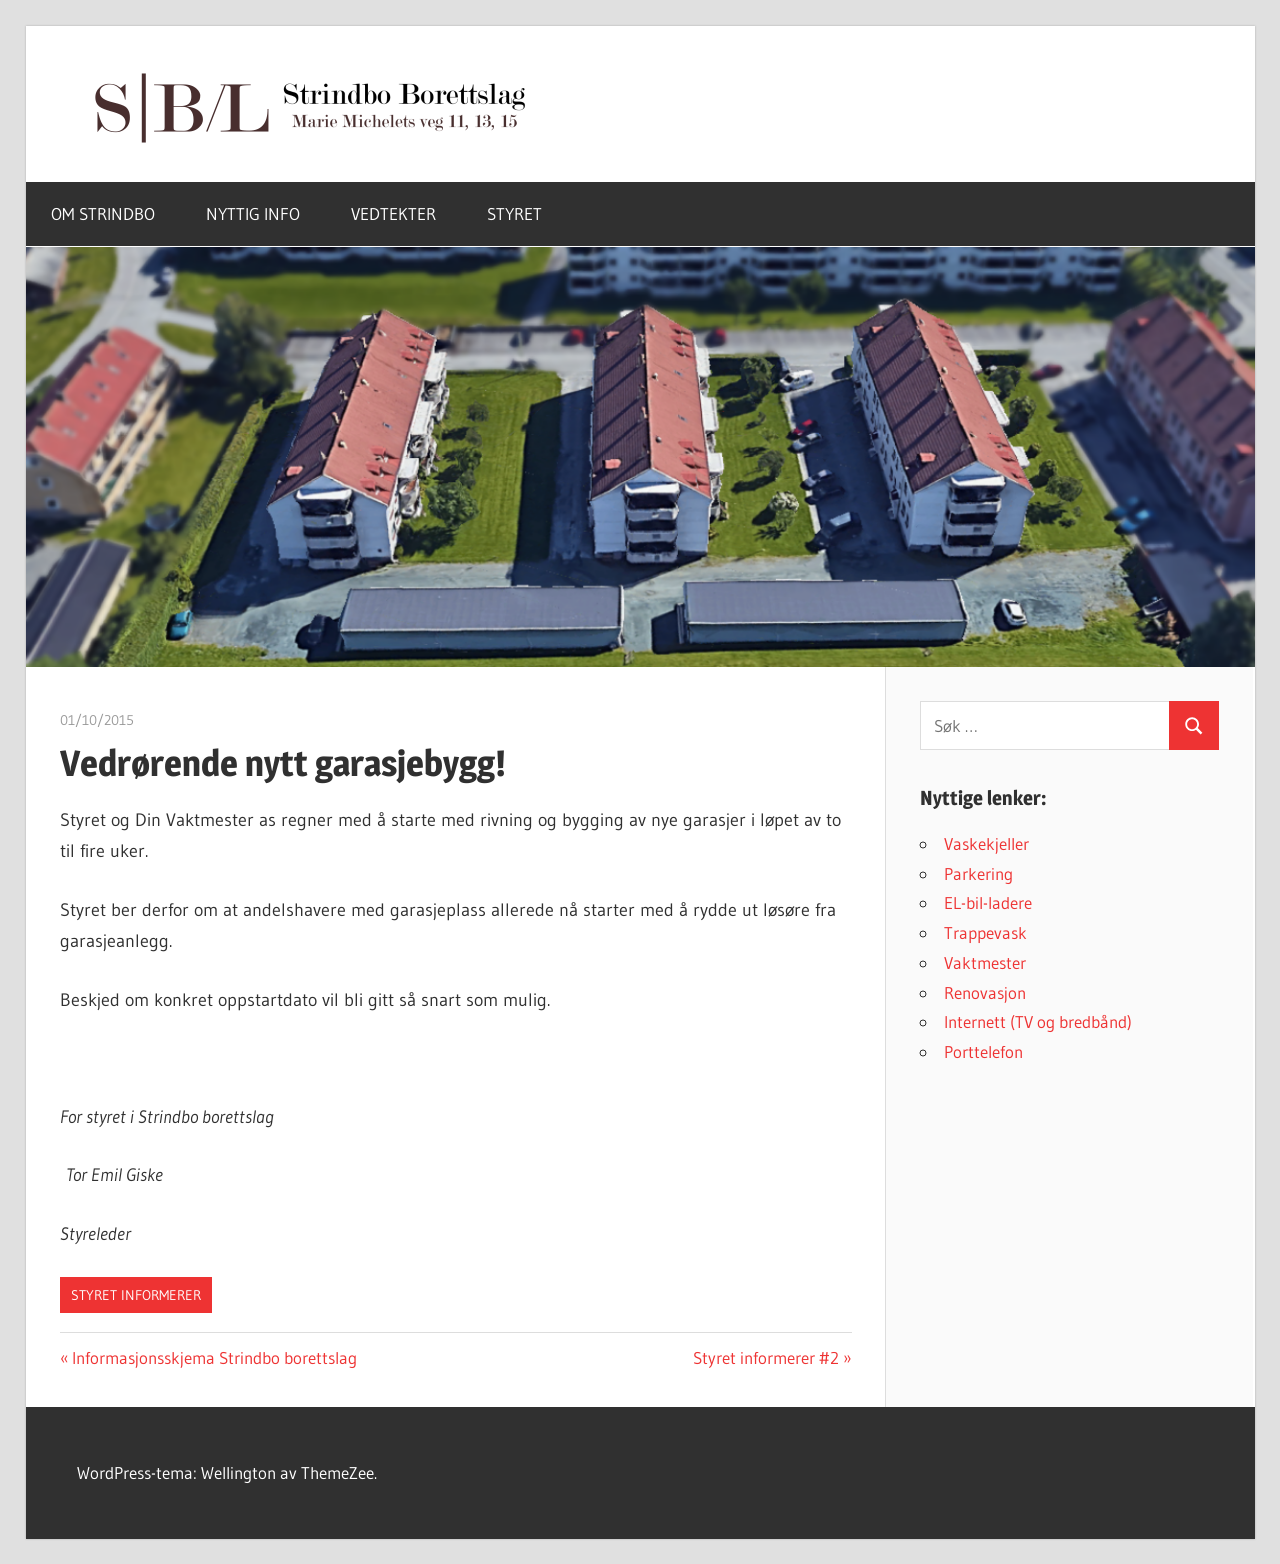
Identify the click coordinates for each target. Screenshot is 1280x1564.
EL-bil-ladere (988, 902)
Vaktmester (985, 962)
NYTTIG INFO (253, 213)
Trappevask (985, 932)
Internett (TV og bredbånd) (1038, 1021)
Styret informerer (136, 1295)
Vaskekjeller (986, 843)
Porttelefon (983, 1051)
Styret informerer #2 (766, 1357)
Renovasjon (985, 992)
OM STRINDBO (103, 213)
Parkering (978, 873)
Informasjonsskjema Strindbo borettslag (214, 1357)
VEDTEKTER (393, 213)
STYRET (514, 213)
